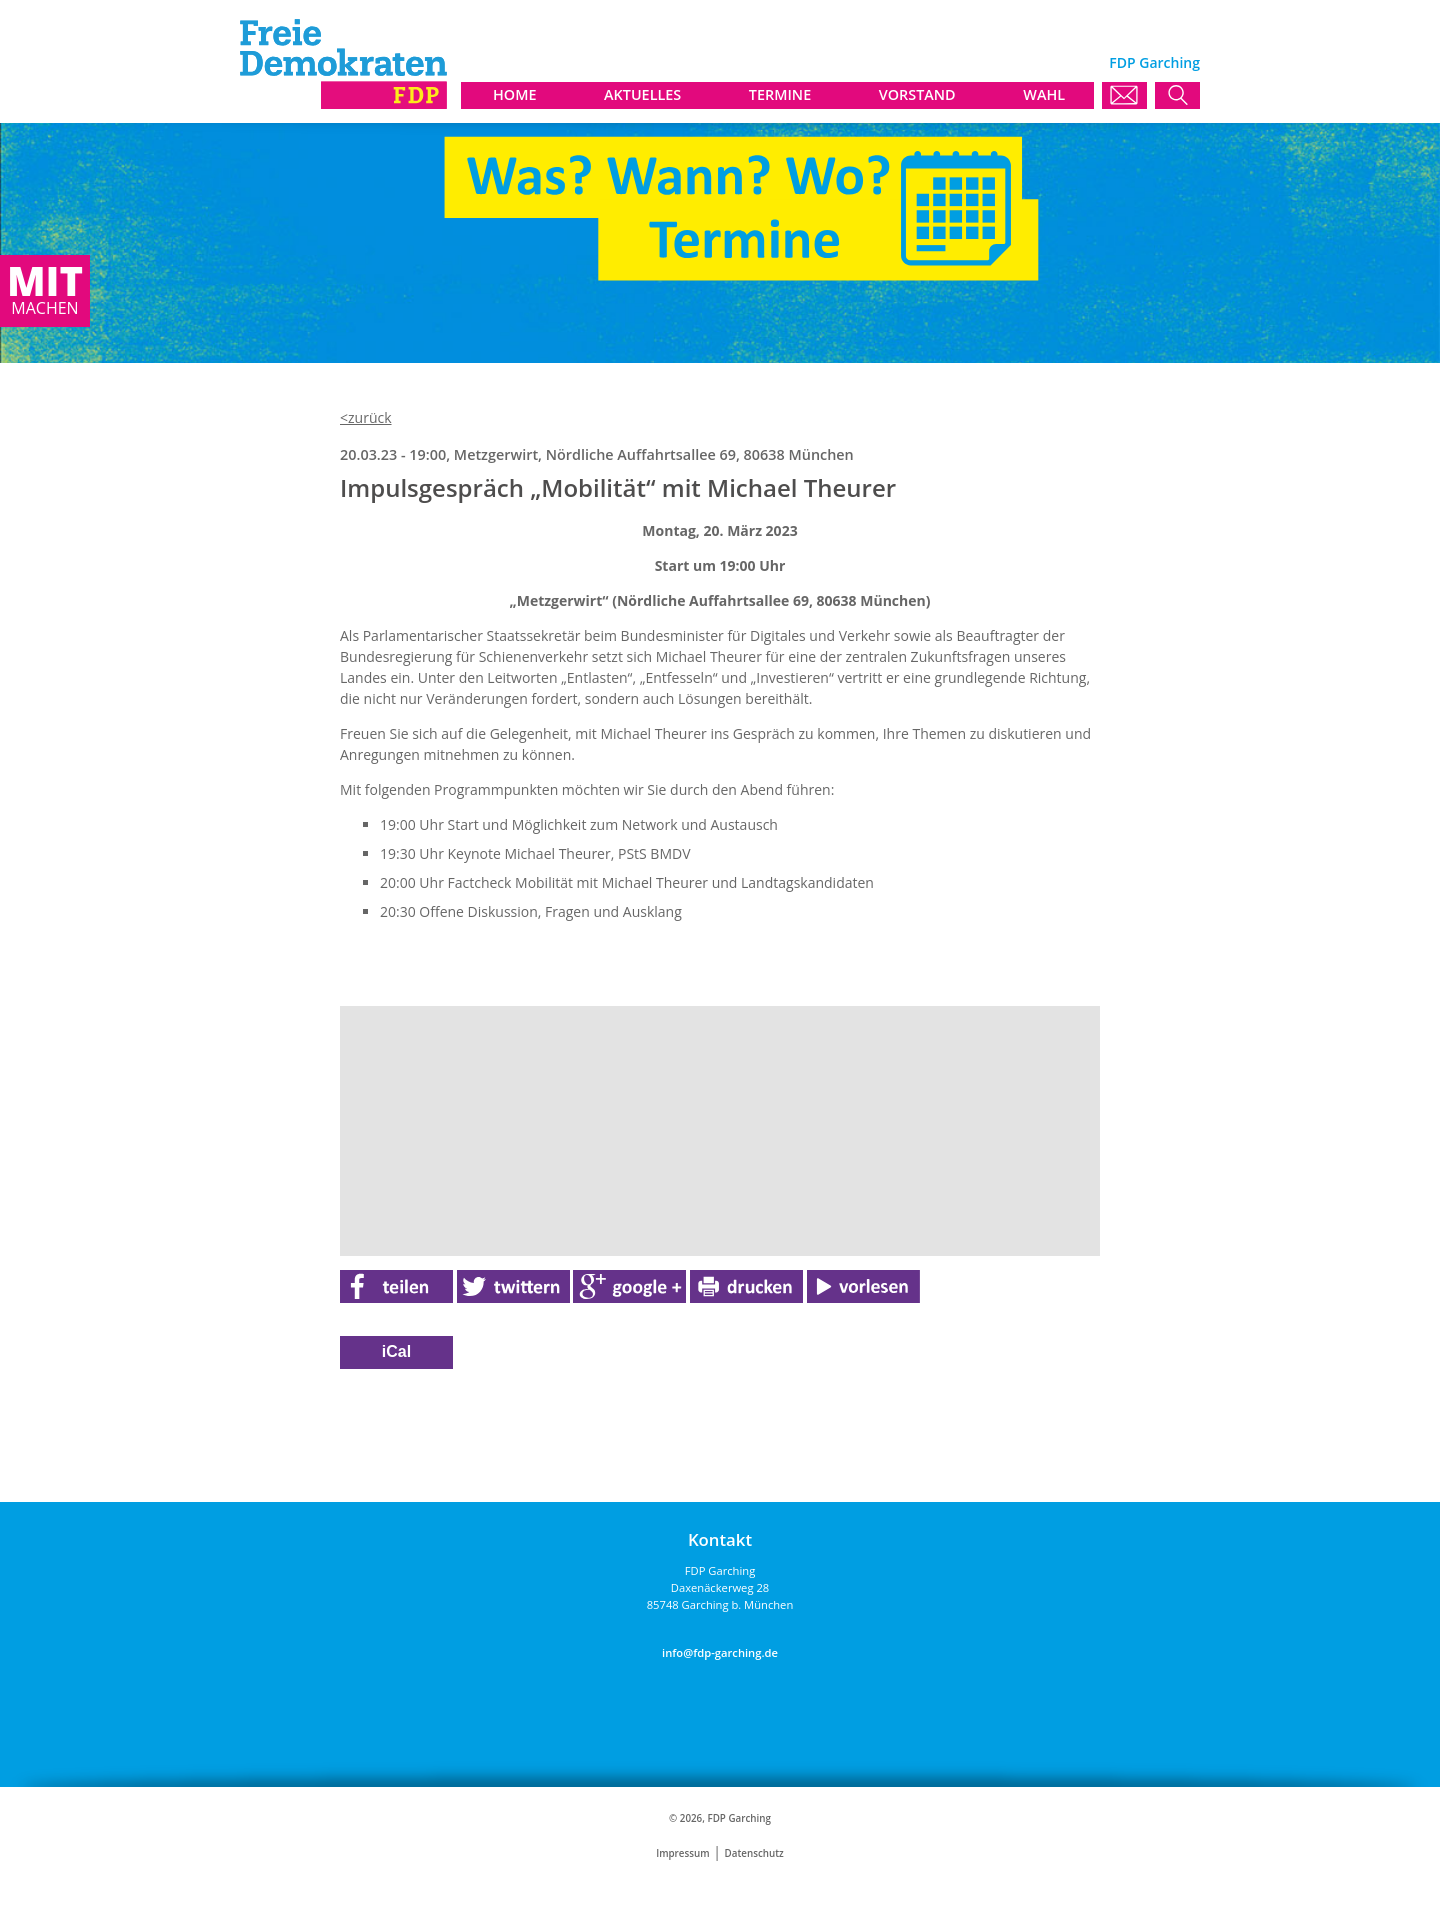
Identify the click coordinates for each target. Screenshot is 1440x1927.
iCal (396, 1351)
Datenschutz (754, 1853)
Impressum (682, 1853)
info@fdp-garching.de (720, 1652)
